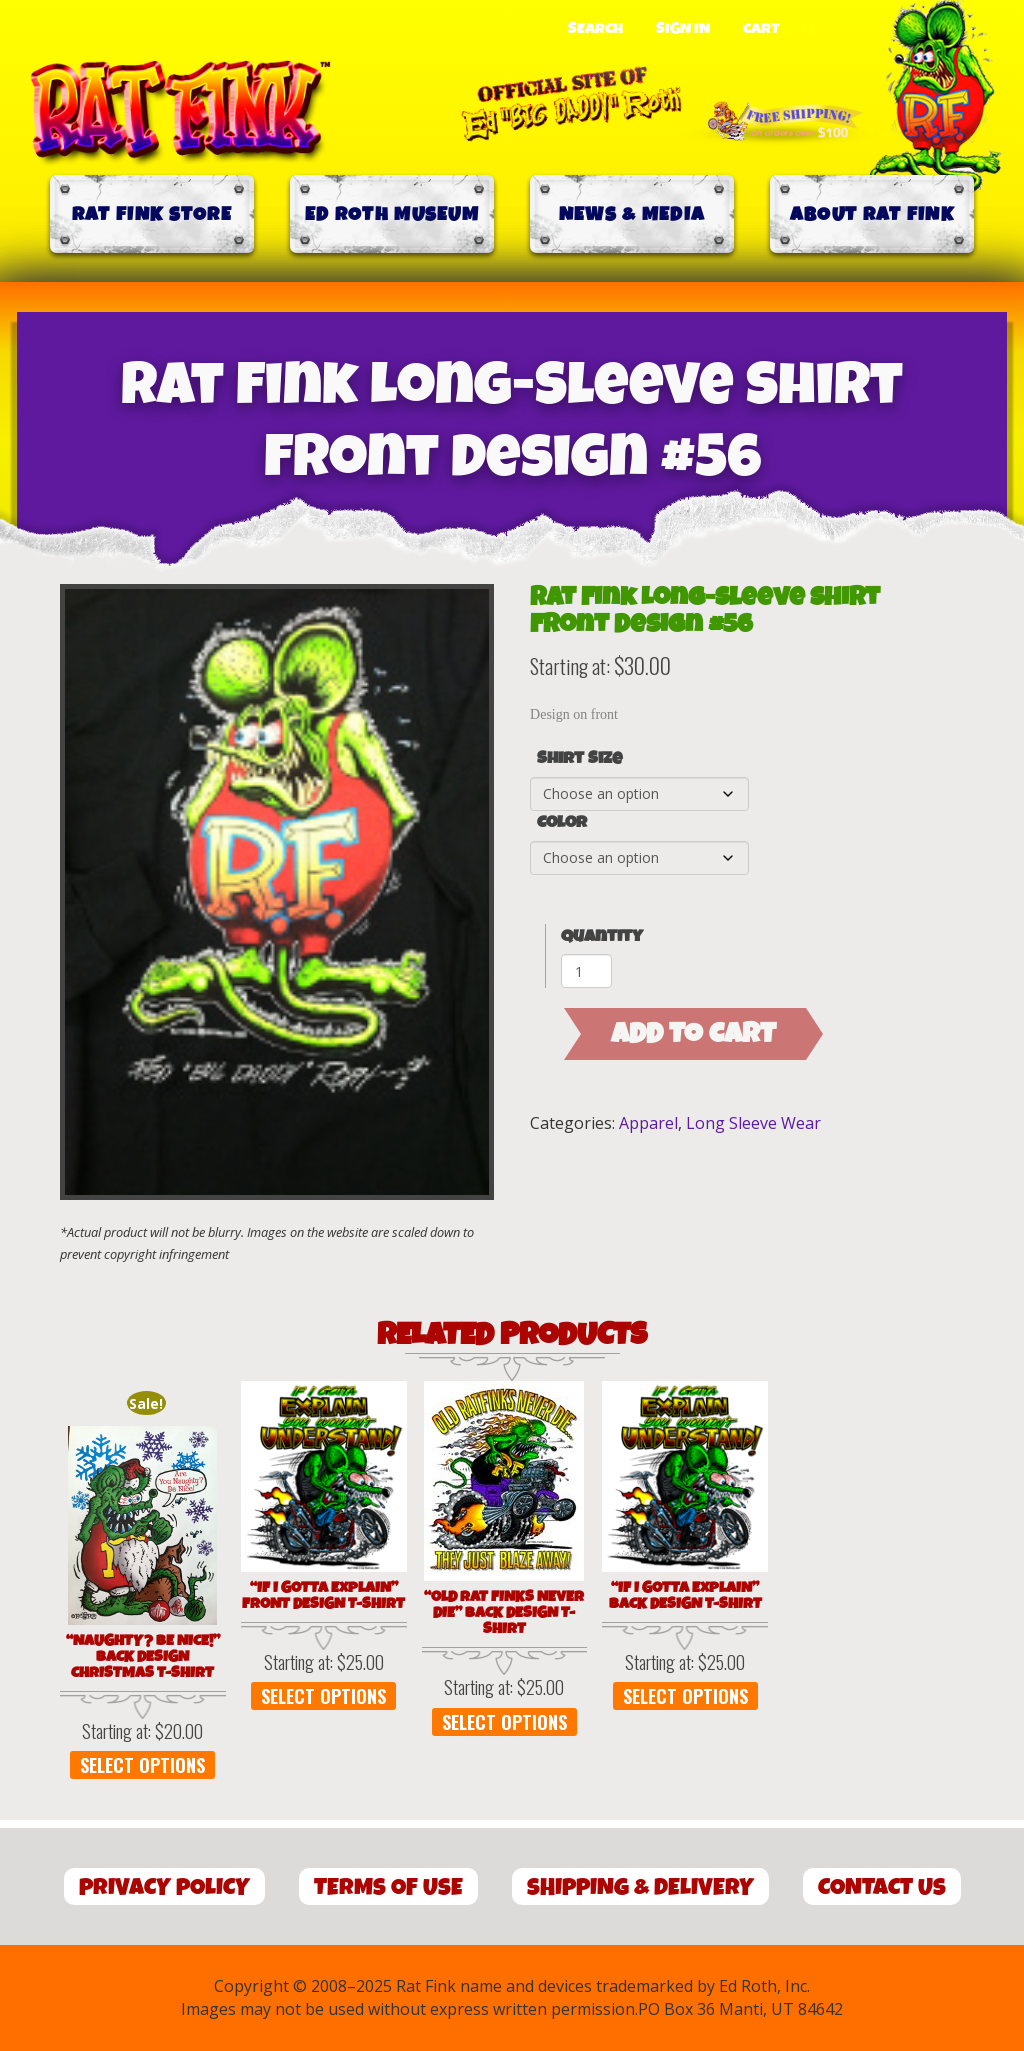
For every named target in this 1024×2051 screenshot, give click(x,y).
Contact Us (882, 1887)
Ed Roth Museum (392, 214)
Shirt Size (579, 759)
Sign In (683, 29)
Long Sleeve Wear (753, 1123)
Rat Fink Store (152, 214)
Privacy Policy (164, 1887)
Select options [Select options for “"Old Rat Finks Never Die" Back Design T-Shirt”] (504, 1722)
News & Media (632, 214)
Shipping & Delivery (640, 1887)
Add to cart (693, 1034)
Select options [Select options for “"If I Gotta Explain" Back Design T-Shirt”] (685, 1696)
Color (562, 823)
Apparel (648, 1123)
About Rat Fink (872, 214)
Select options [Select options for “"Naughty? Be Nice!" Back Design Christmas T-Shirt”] (142, 1765)
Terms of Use (388, 1887)
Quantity (602, 936)
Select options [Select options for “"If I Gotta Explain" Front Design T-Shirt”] (323, 1696)
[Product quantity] (586, 971)
